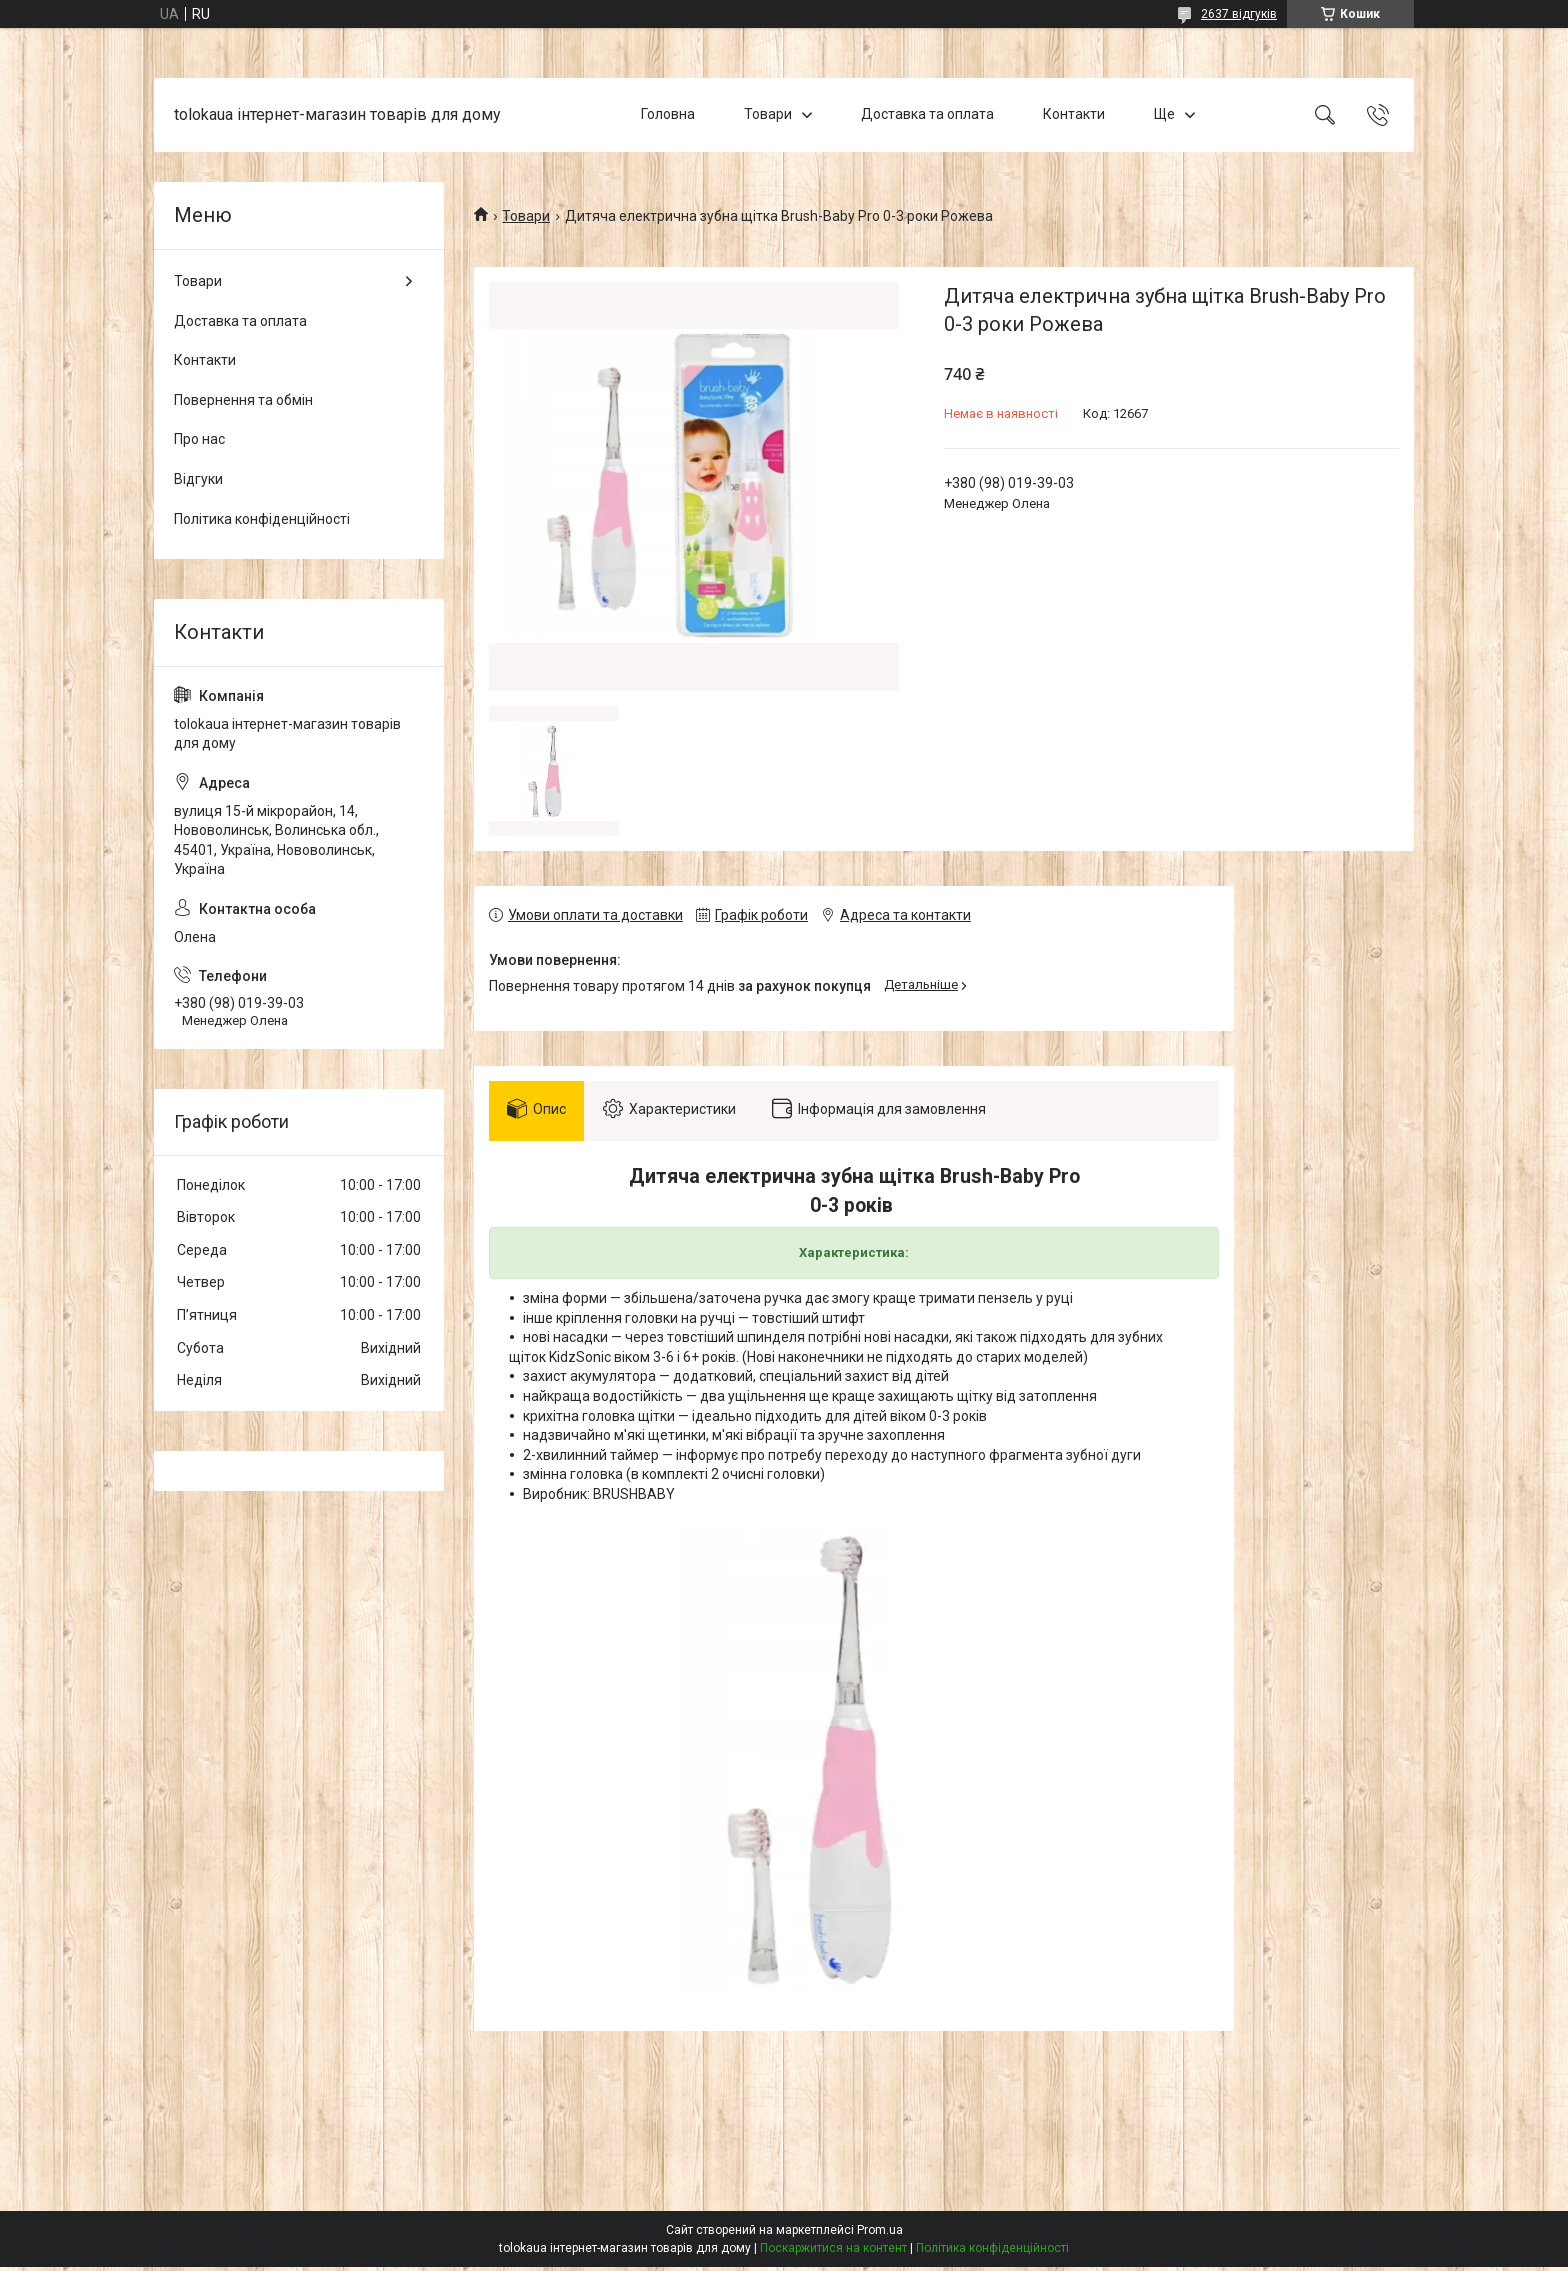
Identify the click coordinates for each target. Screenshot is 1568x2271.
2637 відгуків (1239, 14)
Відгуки (198, 479)
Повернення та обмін (243, 400)
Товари (768, 114)
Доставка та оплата (927, 114)
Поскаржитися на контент (833, 2252)
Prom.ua (880, 2234)
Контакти (1074, 114)
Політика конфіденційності (262, 519)
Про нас (199, 439)
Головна (668, 114)
